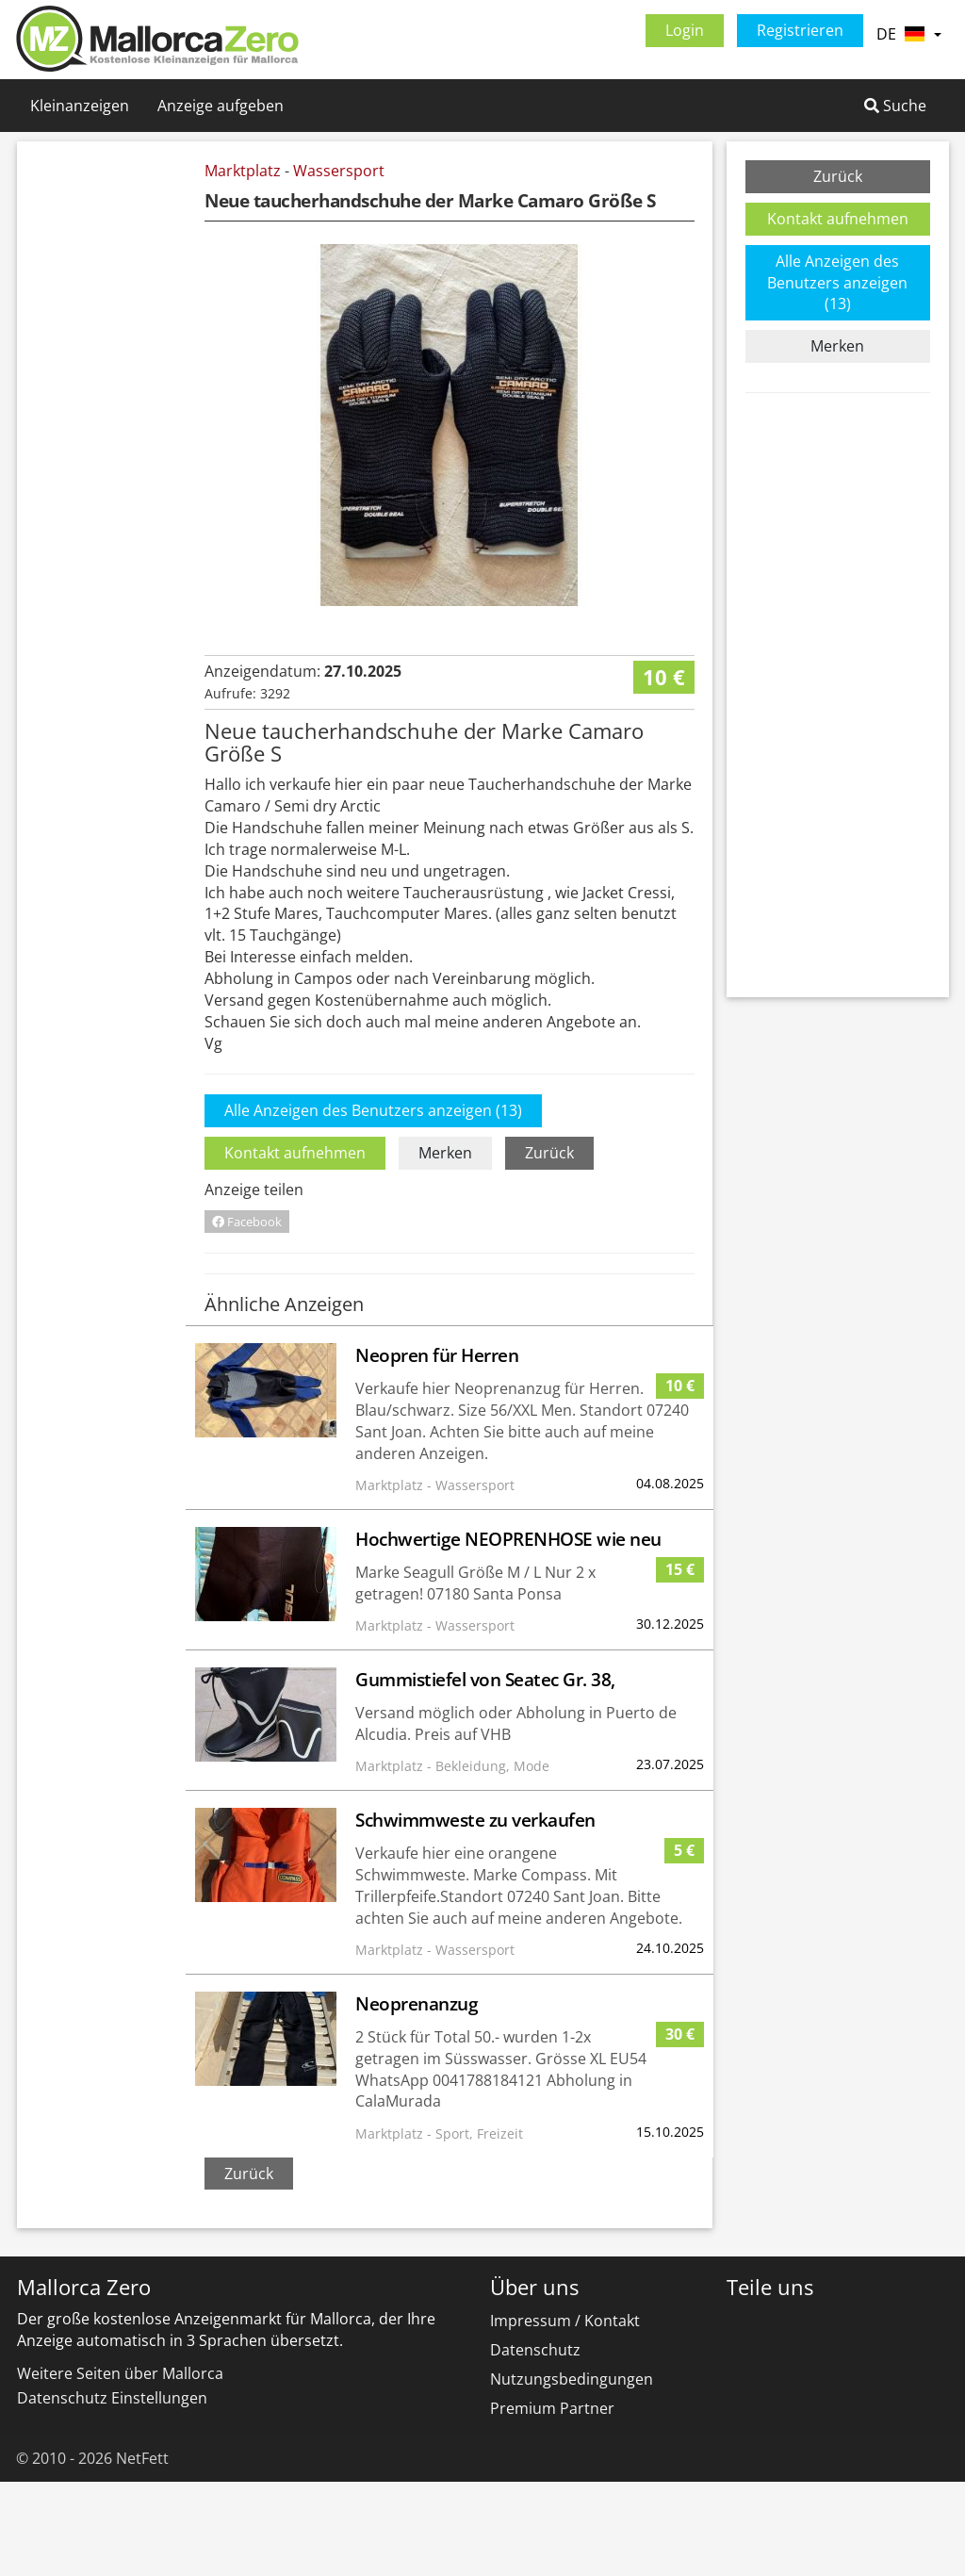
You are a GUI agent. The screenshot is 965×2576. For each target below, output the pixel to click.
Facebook (247, 1315)
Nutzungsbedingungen (571, 2473)
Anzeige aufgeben (220, 105)
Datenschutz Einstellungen (112, 2492)
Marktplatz (242, 170)
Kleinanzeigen (79, 105)
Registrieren (800, 30)
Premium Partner (552, 2502)
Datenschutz (535, 2444)
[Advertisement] (113, 443)
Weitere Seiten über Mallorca (120, 2467)
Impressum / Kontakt (565, 2414)
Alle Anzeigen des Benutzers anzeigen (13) (373, 1204)
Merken (445, 1247)
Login (684, 30)
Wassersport (338, 170)
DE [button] (908, 34)
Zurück (549, 1247)
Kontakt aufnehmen (295, 1247)
